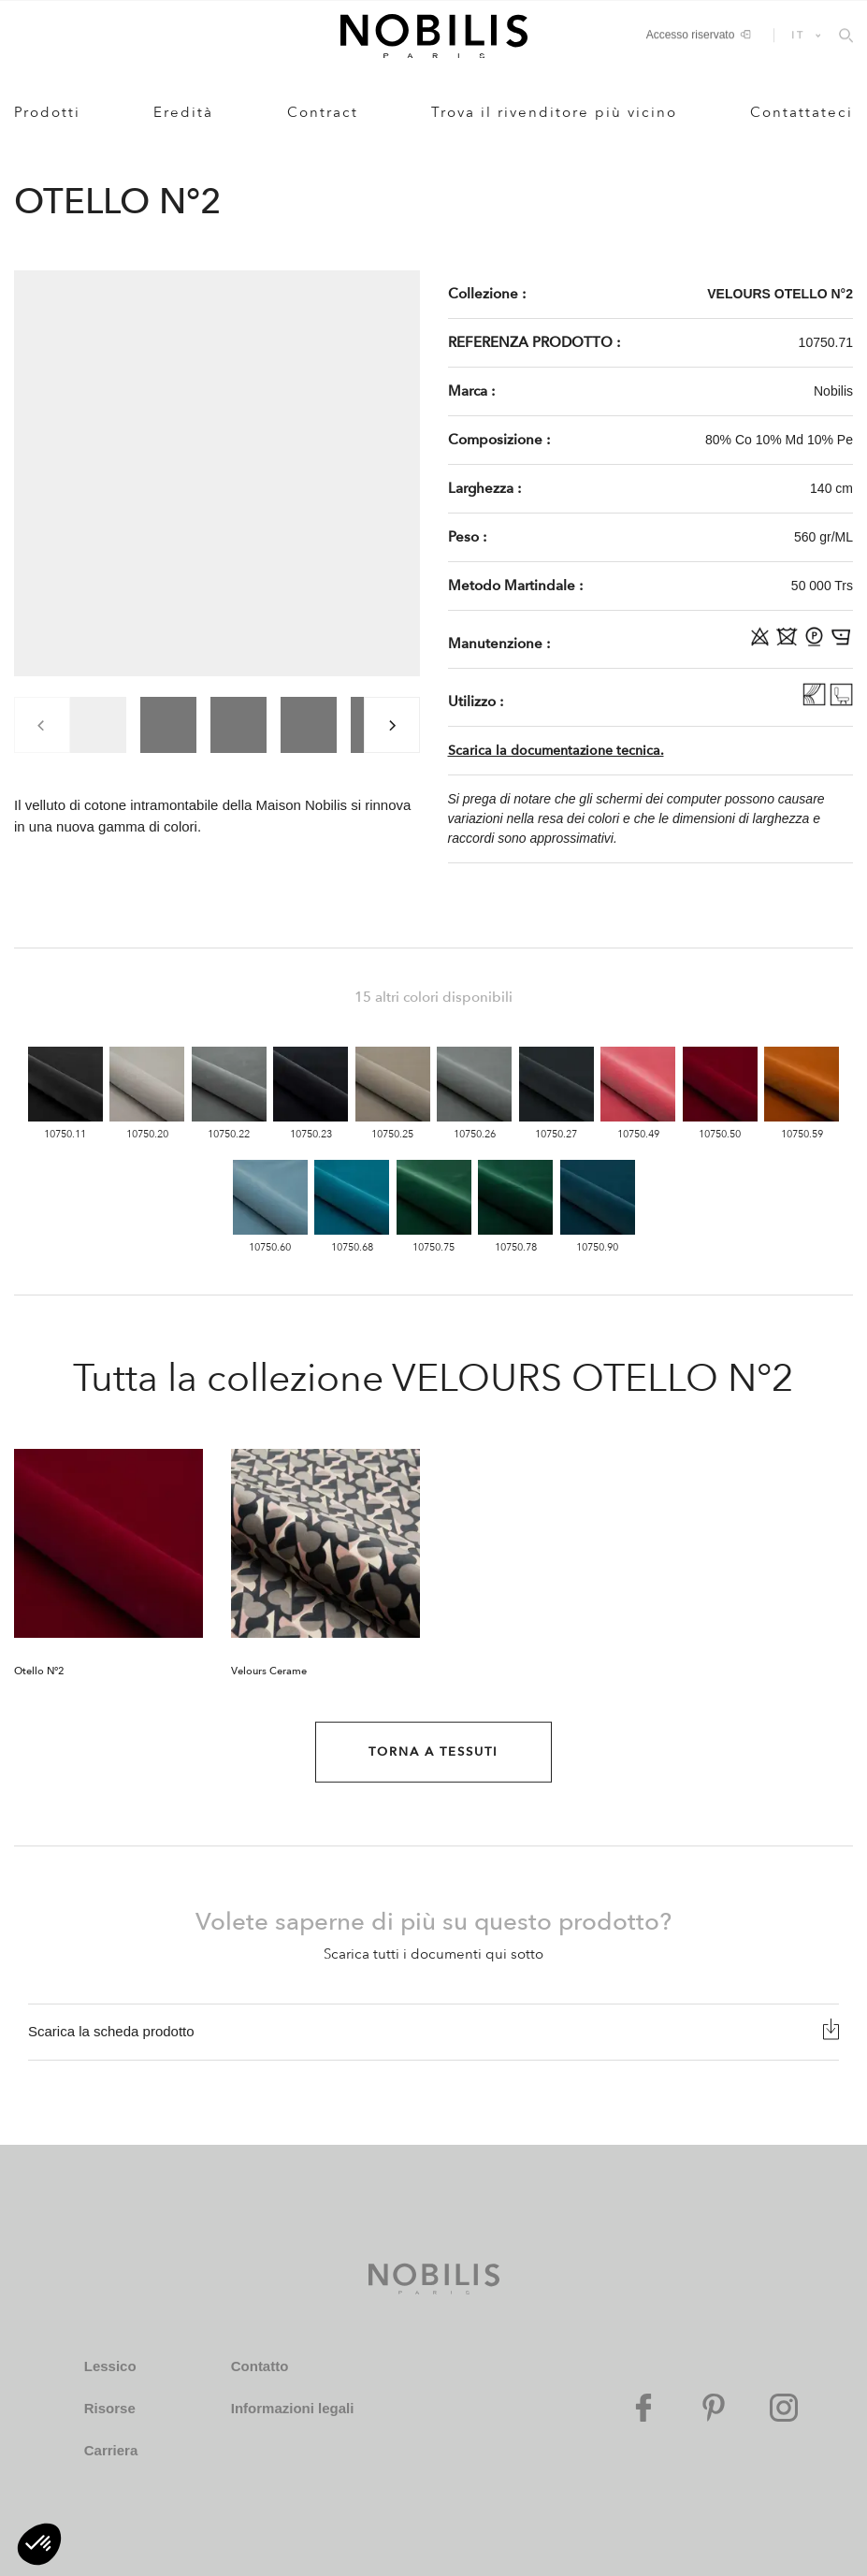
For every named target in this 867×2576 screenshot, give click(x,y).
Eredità (183, 112)
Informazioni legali (292, 2408)
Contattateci (801, 112)
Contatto (260, 2366)
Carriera (111, 2450)
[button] (39, 2544)
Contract (322, 112)
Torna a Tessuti (433, 1752)
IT (798, 34)
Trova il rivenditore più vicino (554, 112)
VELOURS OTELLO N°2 (780, 293)
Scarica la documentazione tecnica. (556, 751)
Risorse (110, 2408)
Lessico (110, 2366)
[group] (98, 725)
